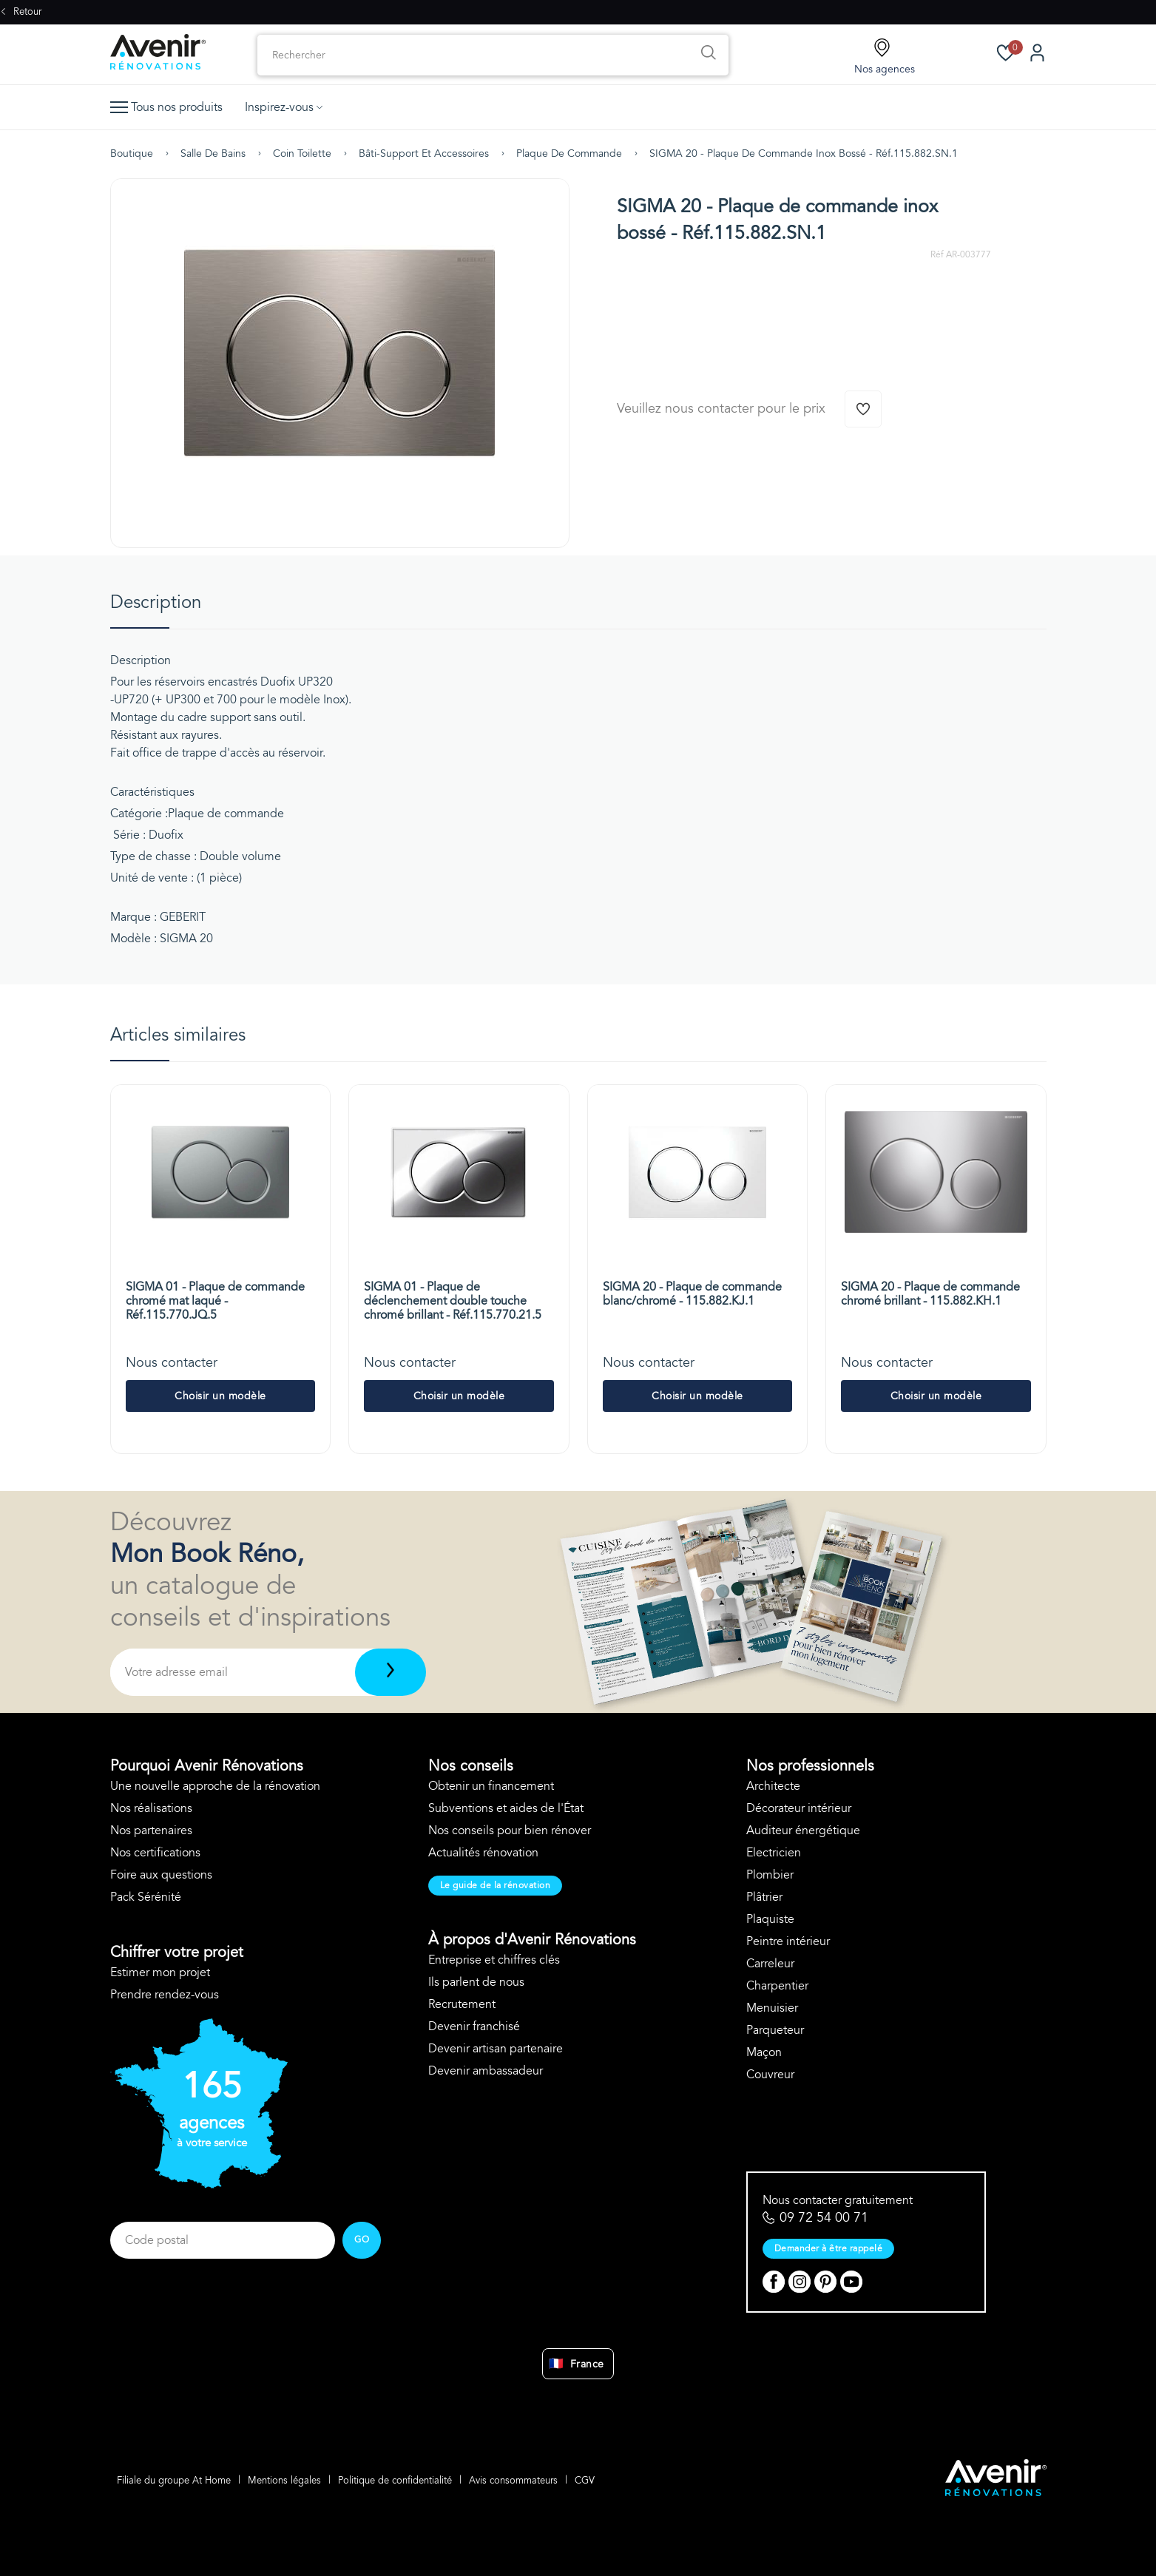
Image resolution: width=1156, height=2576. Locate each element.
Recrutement (462, 2004)
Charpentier (777, 1986)
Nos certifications (155, 1853)
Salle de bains (213, 153)
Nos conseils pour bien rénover (509, 1830)
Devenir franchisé (474, 2026)
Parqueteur (775, 2030)
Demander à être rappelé (828, 2248)
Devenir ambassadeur (485, 2071)
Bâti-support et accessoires (424, 153)
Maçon (764, 2052)
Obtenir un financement (491, 1786)
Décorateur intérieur (798, 1808)
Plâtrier (764, 1897)
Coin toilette (302, 153)
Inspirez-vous (283, 107)
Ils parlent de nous (476, 1982)
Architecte (773, 1786)
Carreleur (770, 1963)
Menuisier (772, 2008)
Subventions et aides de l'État (506, 1808)
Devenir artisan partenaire (495, 2049)
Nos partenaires (151, 1830)
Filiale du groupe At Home (174, 2480)
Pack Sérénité (145, 1897)
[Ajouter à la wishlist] (863, 409)
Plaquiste (770, 1919)
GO (361, 2239)
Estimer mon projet (160, 1972)
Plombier (770, 1875)
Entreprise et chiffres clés (494, 1960)
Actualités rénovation (483, 1853)
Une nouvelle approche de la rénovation (215, 1786)
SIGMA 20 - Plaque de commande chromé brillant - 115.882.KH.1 (930, 1294)
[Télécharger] (390, 1672)
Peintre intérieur (788, 1941)
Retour (20, 11)
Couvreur (770, 2074)
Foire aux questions (161, 1875)
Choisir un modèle (220, 1396)
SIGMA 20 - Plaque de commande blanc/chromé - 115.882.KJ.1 (692, 1294)
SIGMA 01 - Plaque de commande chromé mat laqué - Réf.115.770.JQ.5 (215, 1301)
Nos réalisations (151, 1808)
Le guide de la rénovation (495, 1885)
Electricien (773, 1853)
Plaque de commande (569, 153)
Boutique (131, 153)
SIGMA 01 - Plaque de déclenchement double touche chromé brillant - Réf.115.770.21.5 (452, 1301)
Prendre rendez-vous (164, 1995)
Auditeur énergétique (803, 1830)
